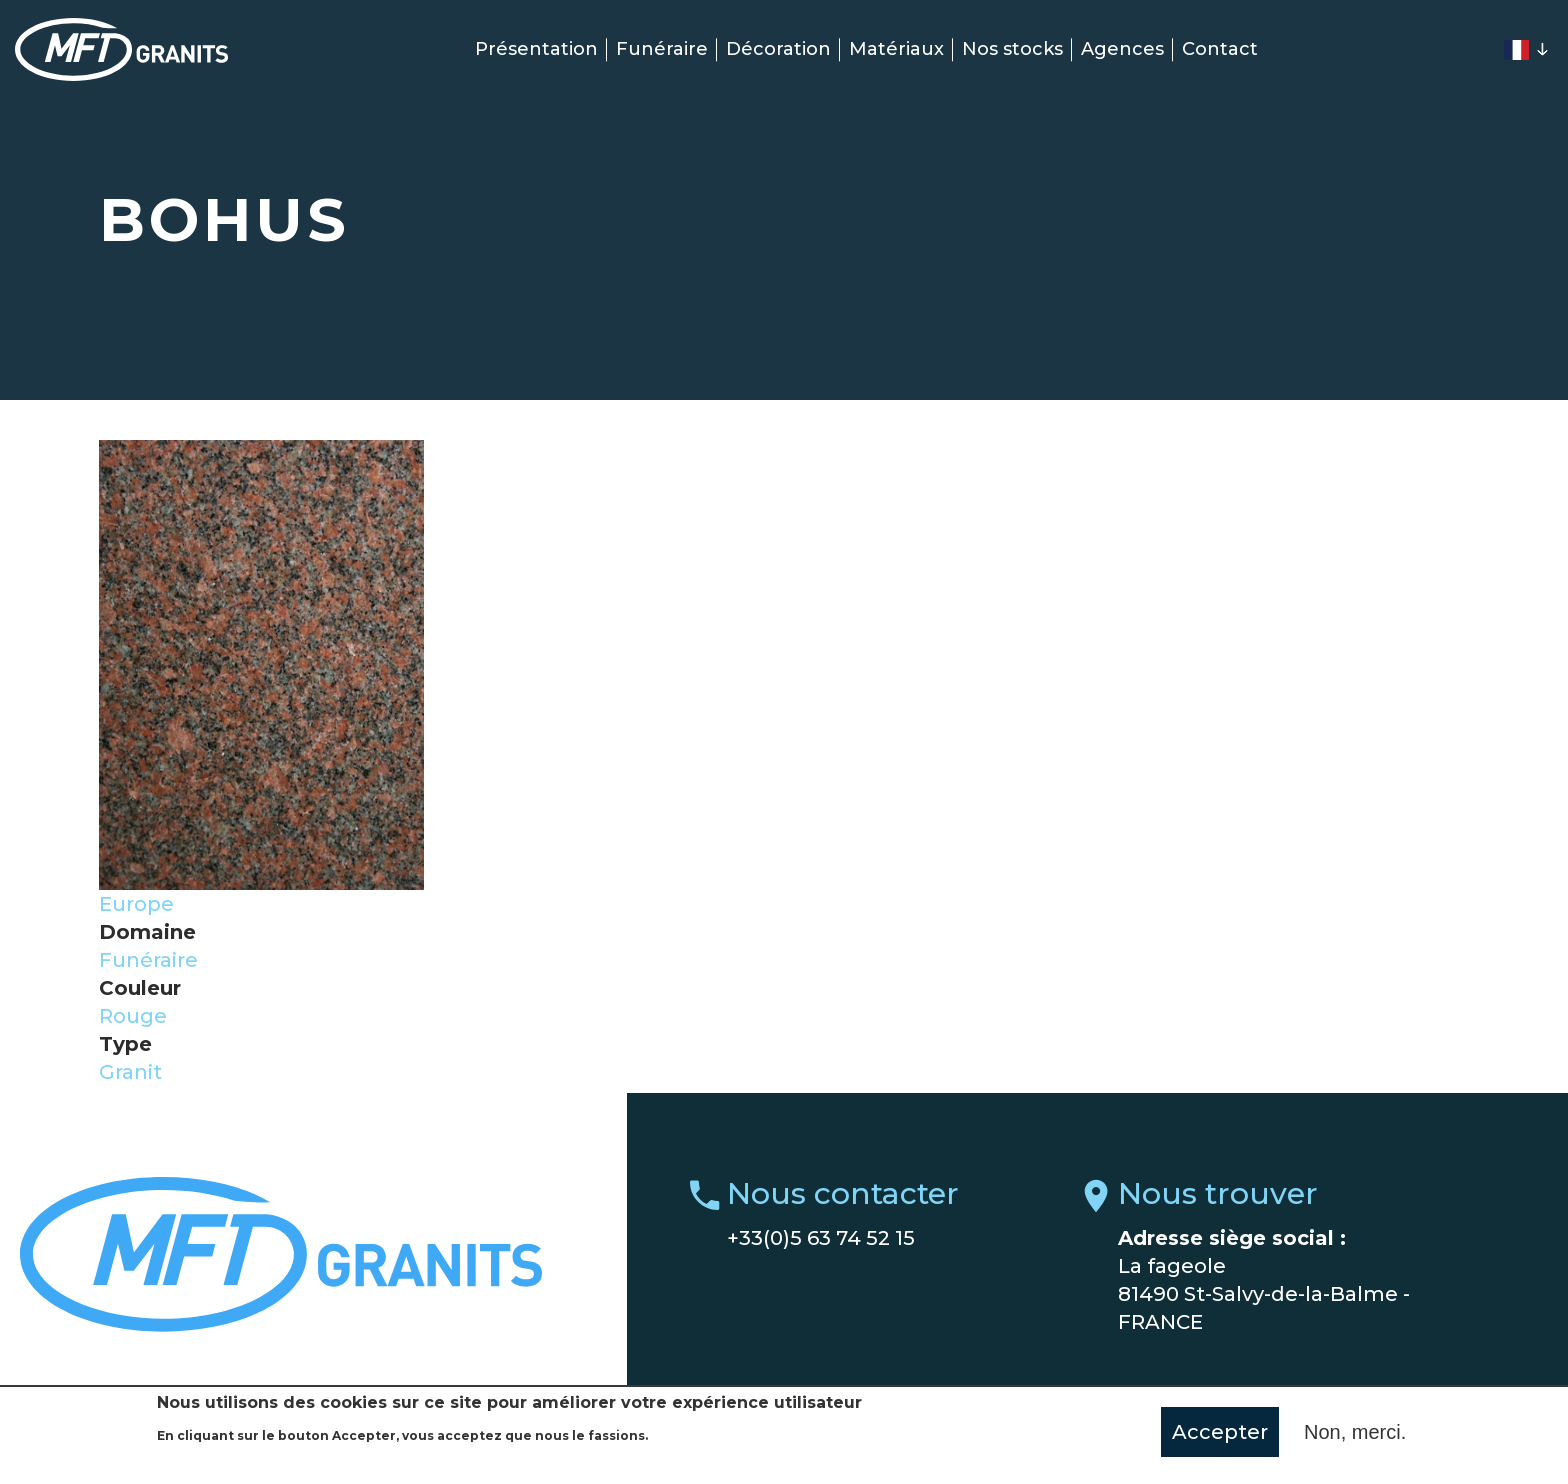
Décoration (778, 49)
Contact (1220, 49)
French (1516, 50)
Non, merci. (1355, 1433)
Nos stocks (1012, 49)
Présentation (536, 49)
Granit (130, 1072)
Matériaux (896, 49)
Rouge (133, 1016)
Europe (136, 904)
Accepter (1220, 1433)
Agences (1122, 49)
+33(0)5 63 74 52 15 (821, 1238)
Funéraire (662, 49)
